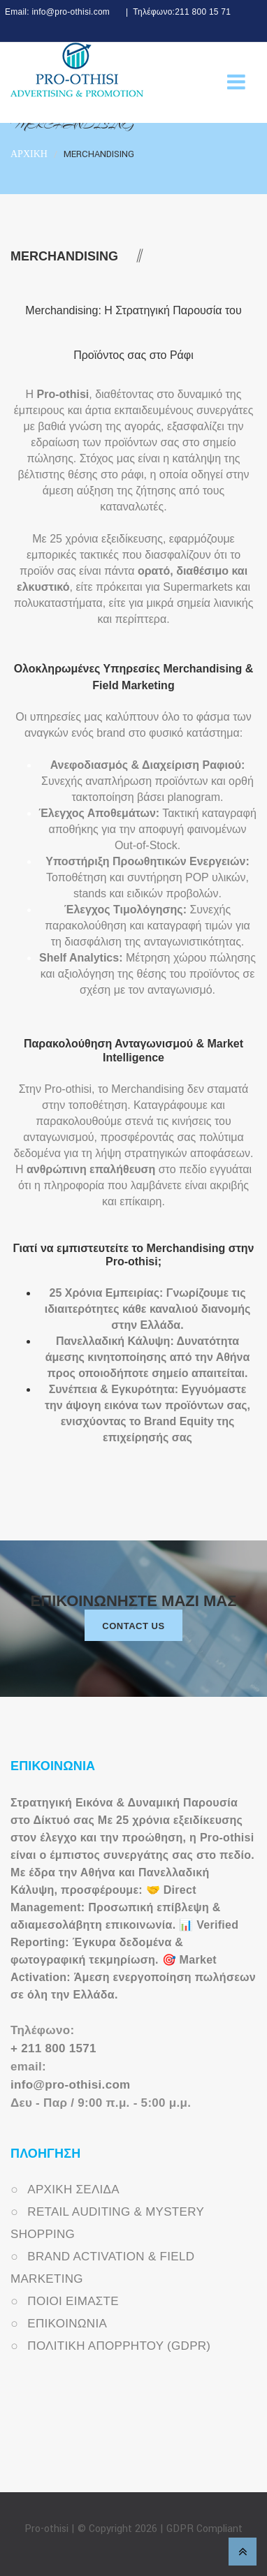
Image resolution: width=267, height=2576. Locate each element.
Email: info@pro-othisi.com (57, 12)
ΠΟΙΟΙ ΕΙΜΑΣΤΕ (73, 2301)
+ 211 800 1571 (53, 2048)
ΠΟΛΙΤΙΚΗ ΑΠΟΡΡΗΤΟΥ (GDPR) (118, 2346)
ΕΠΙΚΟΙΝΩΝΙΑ (67, 2323)
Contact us (133, 1626)
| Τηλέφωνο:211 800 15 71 (176, 12)
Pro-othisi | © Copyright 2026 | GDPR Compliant (133, 2529)
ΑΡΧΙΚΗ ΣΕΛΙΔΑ (73, 2189)
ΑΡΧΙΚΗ (29, 154)
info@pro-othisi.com (70, 2084)
